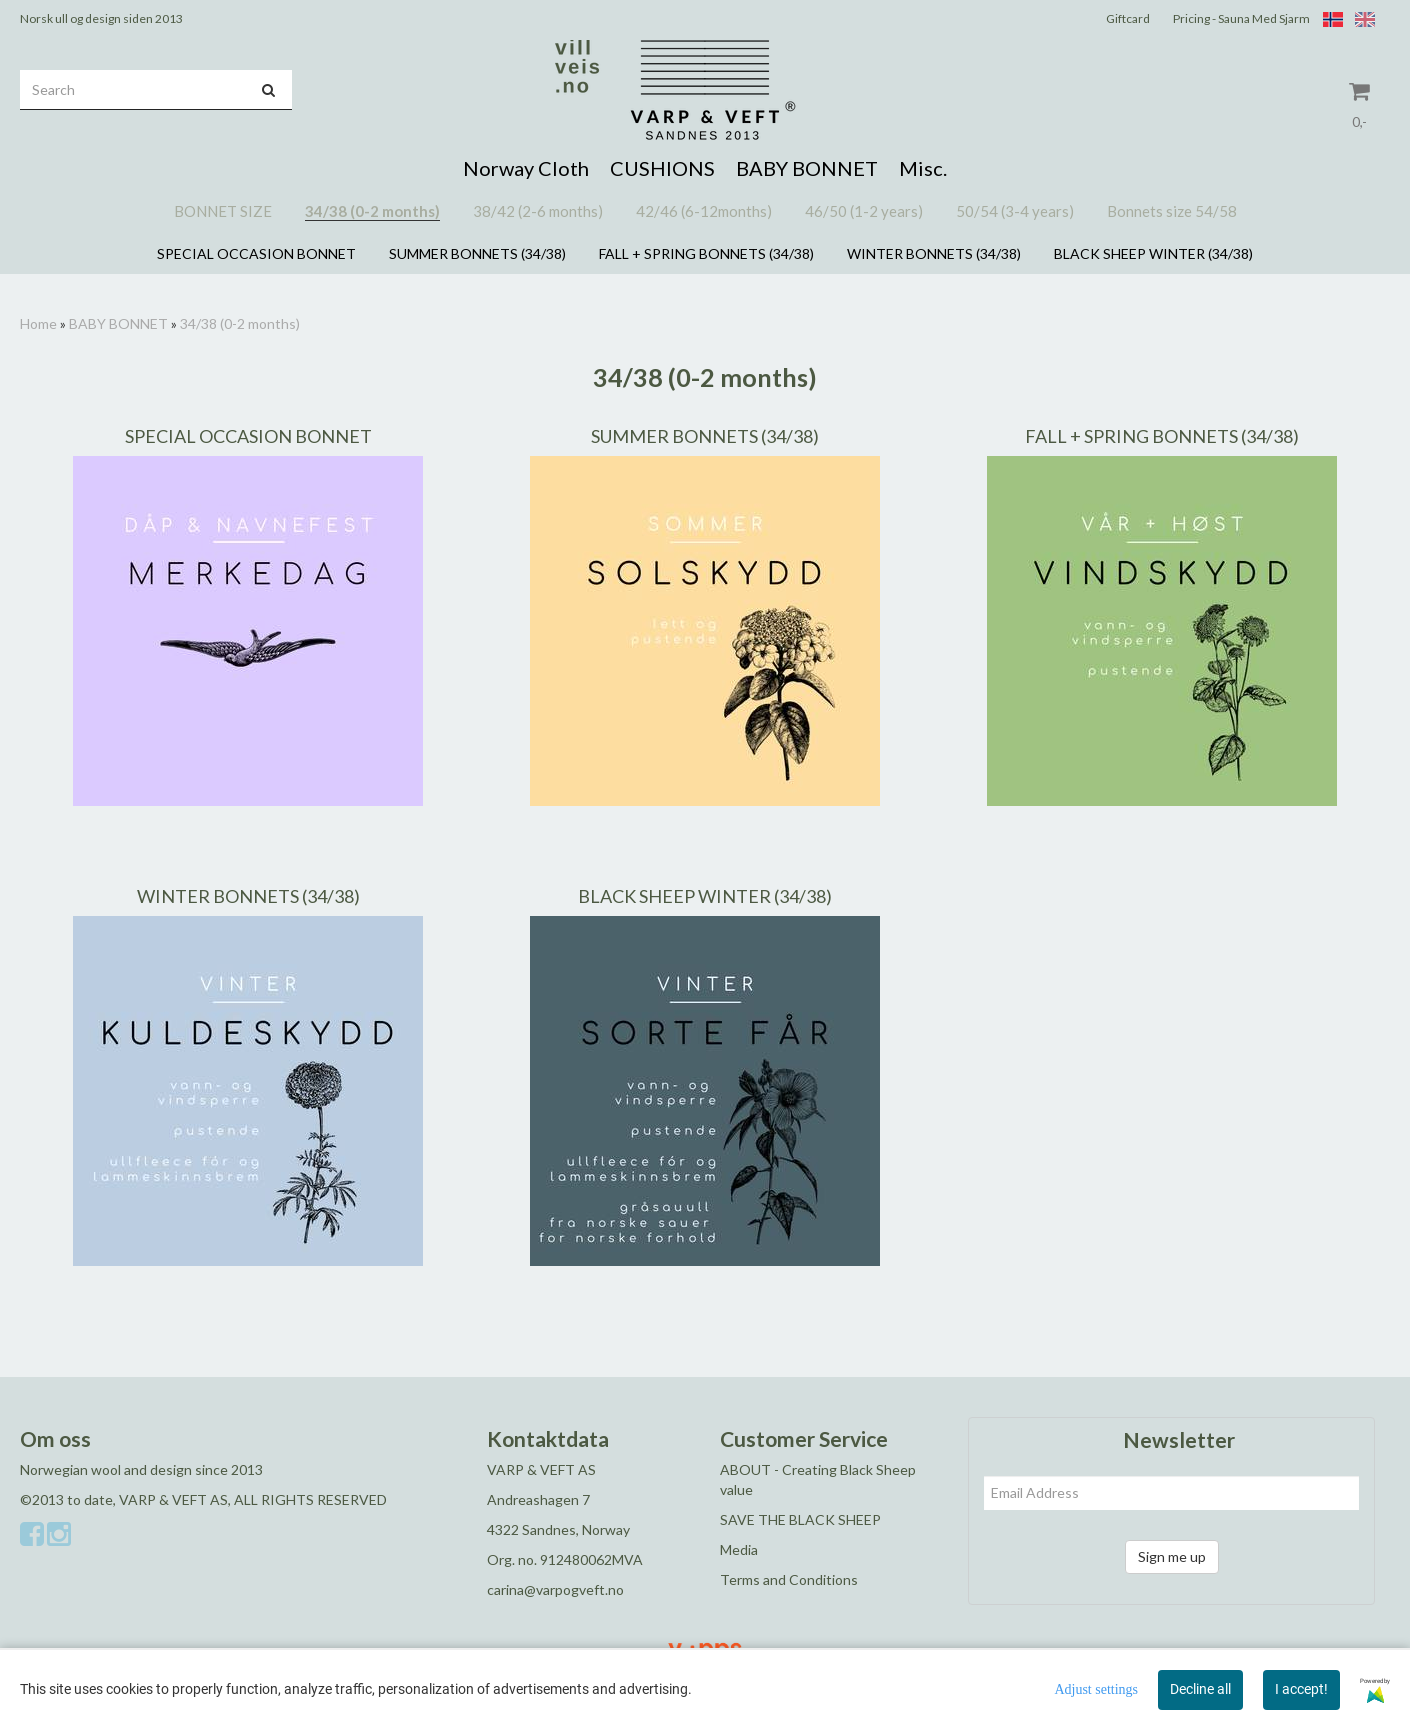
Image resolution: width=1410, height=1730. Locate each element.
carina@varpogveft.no (555, 1589)
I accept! (1301, 1689)
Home (38, 323)
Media (739, 1549)
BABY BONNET (118, 323)
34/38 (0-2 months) (240, 323)
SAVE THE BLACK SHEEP (800, 1519)
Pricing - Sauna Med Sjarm (1241, 18)
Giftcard (1128, 18)
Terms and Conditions (789, 1579)
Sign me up (1172, 1556)
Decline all (1200, 1689)
